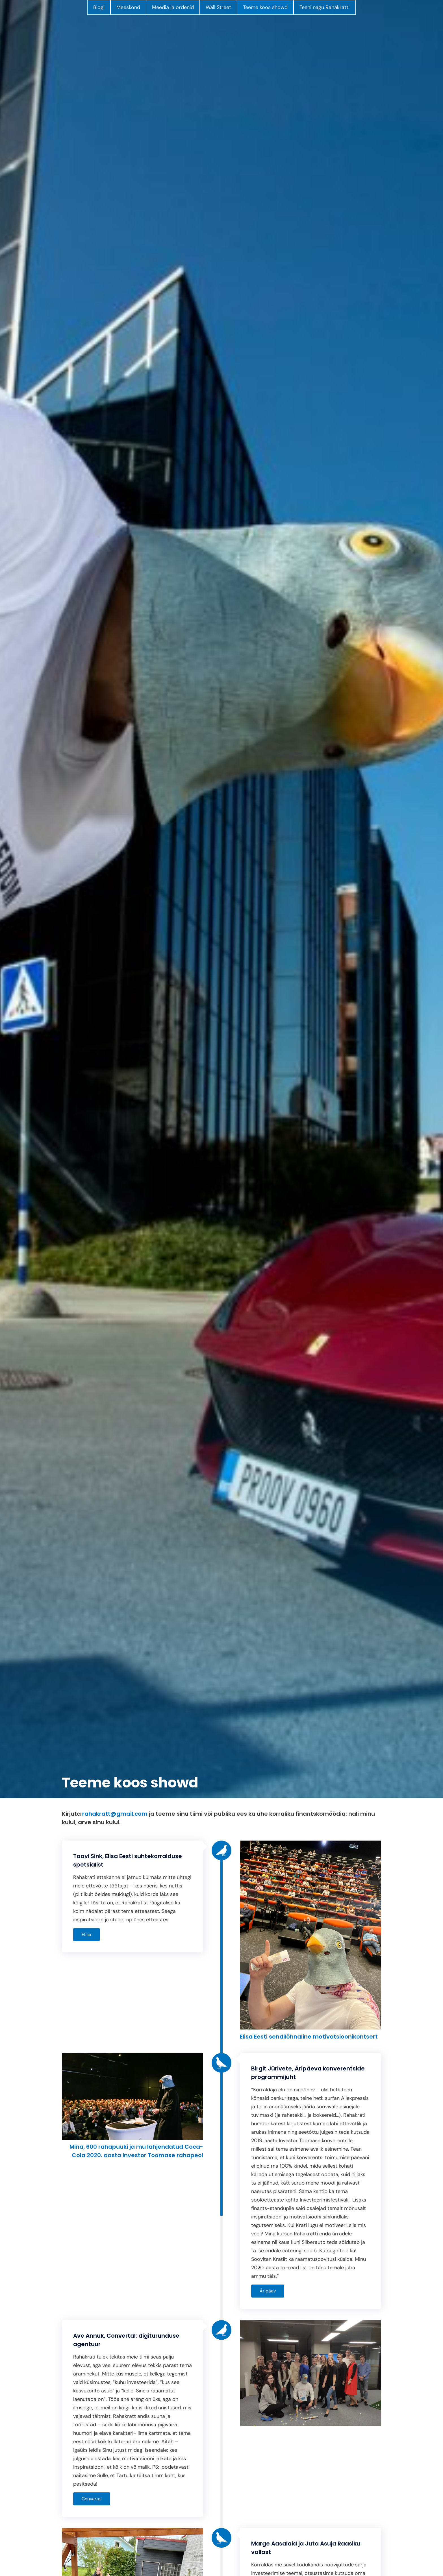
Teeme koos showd (265, 7)
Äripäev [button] (268, 2291)
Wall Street (218, 7)
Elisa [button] (86, 1934)
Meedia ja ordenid (173, 7)
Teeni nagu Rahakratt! (324, 7)
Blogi (99, 7)
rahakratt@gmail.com (114, 1814)
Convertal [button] (92, 2499)
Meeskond (128, 7)
